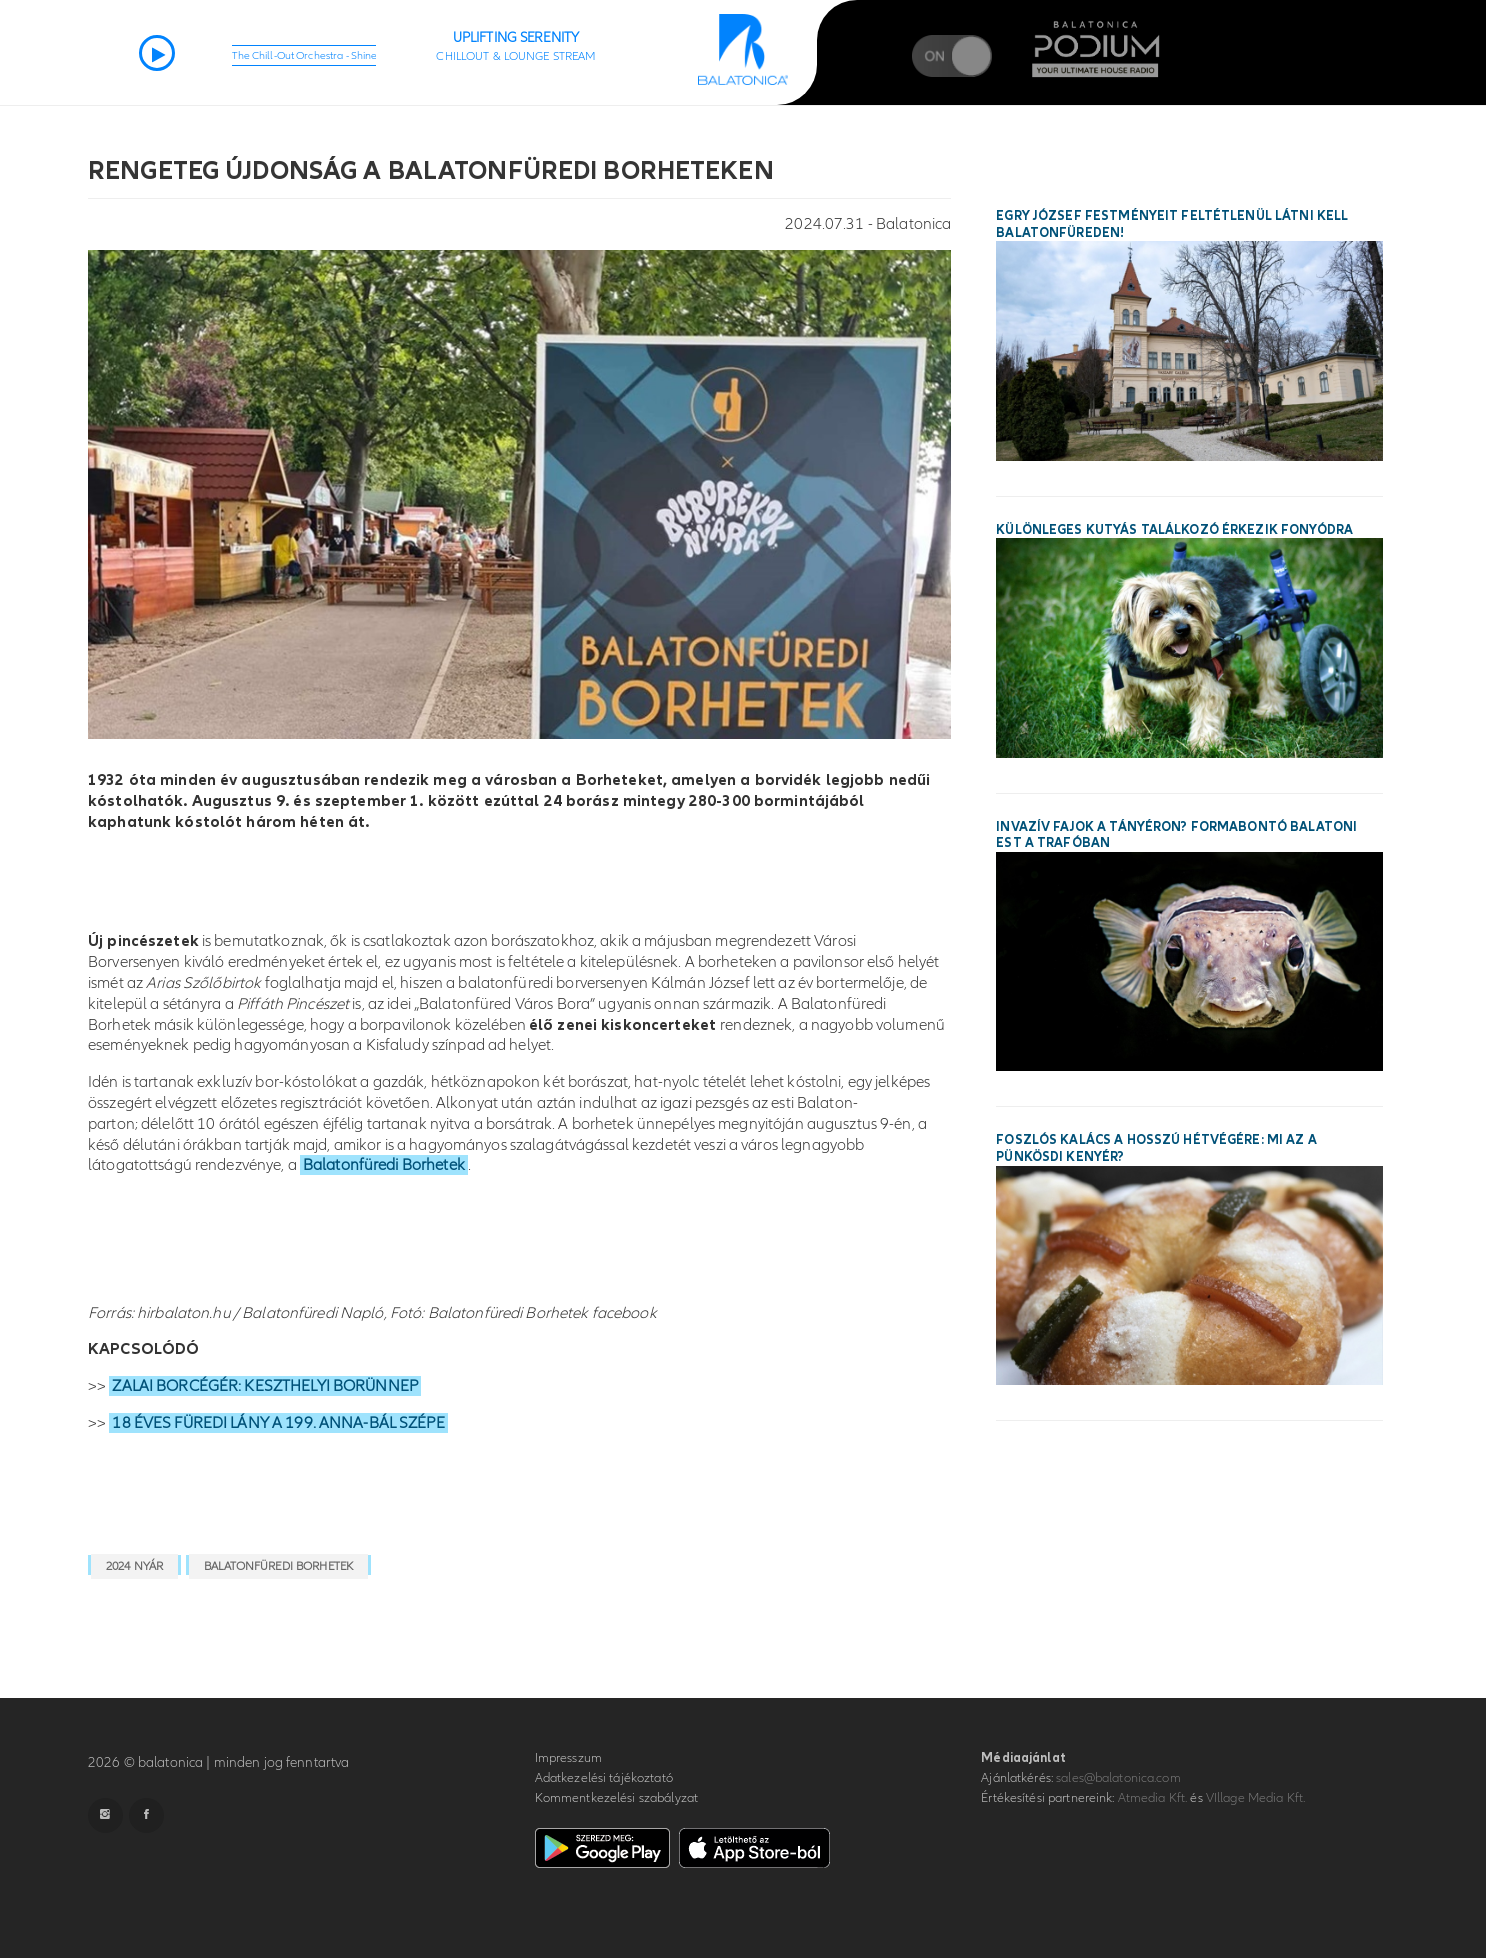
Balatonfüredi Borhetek (384, 1165)
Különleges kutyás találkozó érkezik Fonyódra (1174, 530)
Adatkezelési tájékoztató (604, 1778)
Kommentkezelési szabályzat (616, 1798)
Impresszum (568, 1758)
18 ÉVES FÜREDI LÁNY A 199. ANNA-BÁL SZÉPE (278, 1423)
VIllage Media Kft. (1255, 1798)
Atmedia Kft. (1153, 1798)
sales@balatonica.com (1118, 1778)
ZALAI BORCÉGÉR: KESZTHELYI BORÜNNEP (265, 1386)
